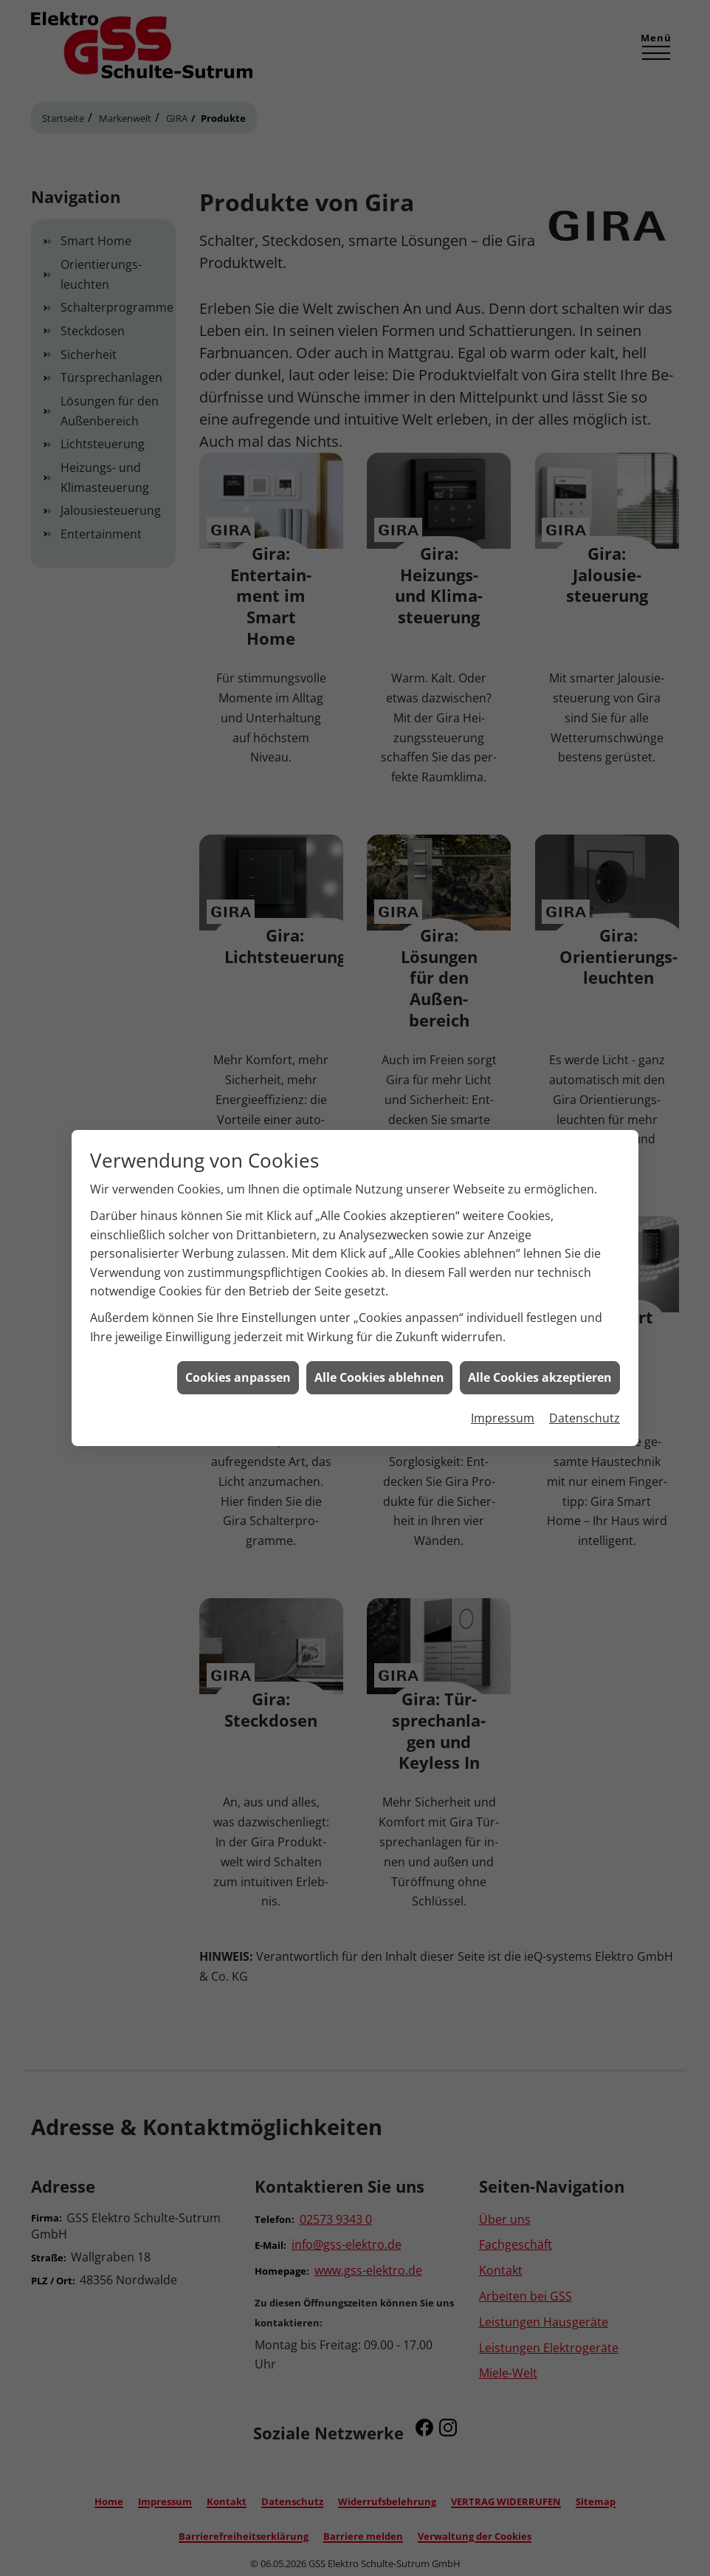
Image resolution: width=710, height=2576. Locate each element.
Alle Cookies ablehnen (379, 1374)
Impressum (502, 1413)
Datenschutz (584, 1413)
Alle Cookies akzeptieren (540, 1374)
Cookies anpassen (238, 1374)
